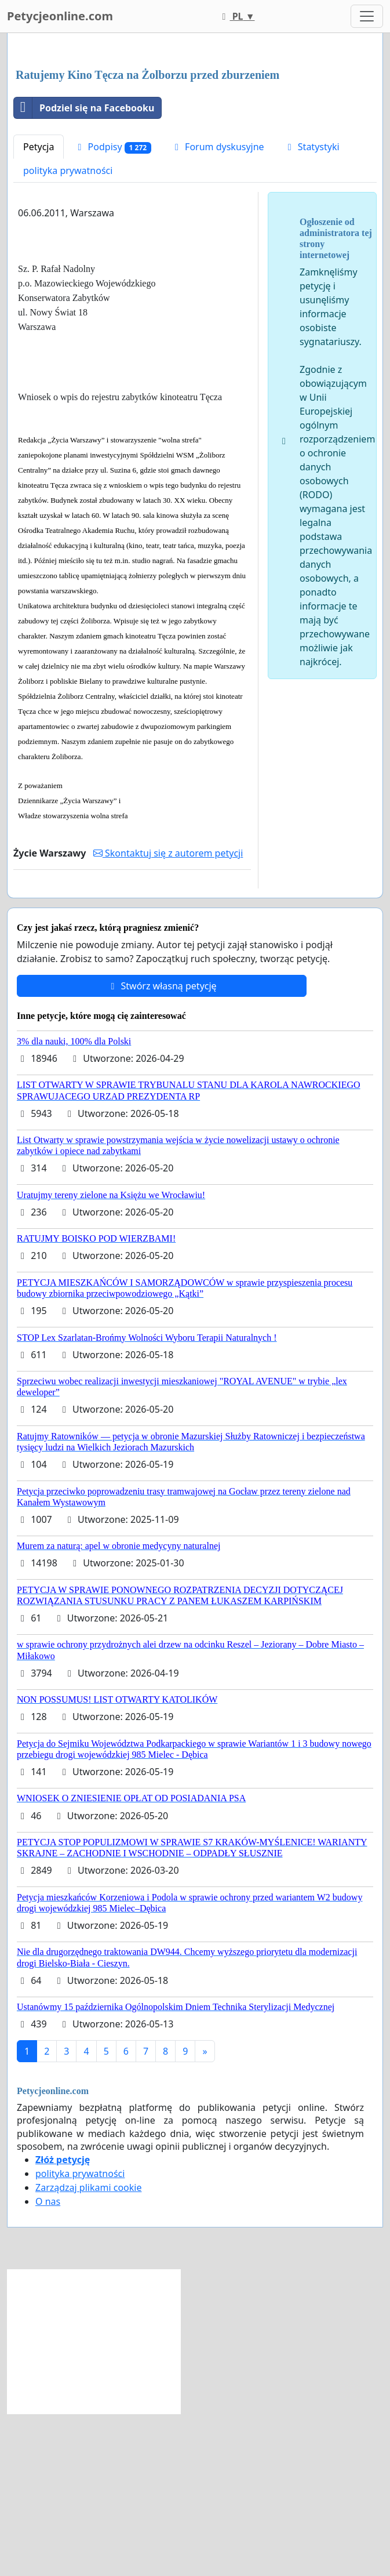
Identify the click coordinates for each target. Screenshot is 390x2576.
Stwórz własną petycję (161, 1148)
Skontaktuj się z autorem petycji (168, 1015)
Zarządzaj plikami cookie (88, 2349)
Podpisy (112, 309)
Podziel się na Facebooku (84, 270)
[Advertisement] (195, 133)
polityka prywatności (67, 332)
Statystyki (312, 309)
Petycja (38, 309)
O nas (47, 2363)
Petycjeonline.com (60, 16)
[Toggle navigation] (367, 16)
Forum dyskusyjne (217, 309)
